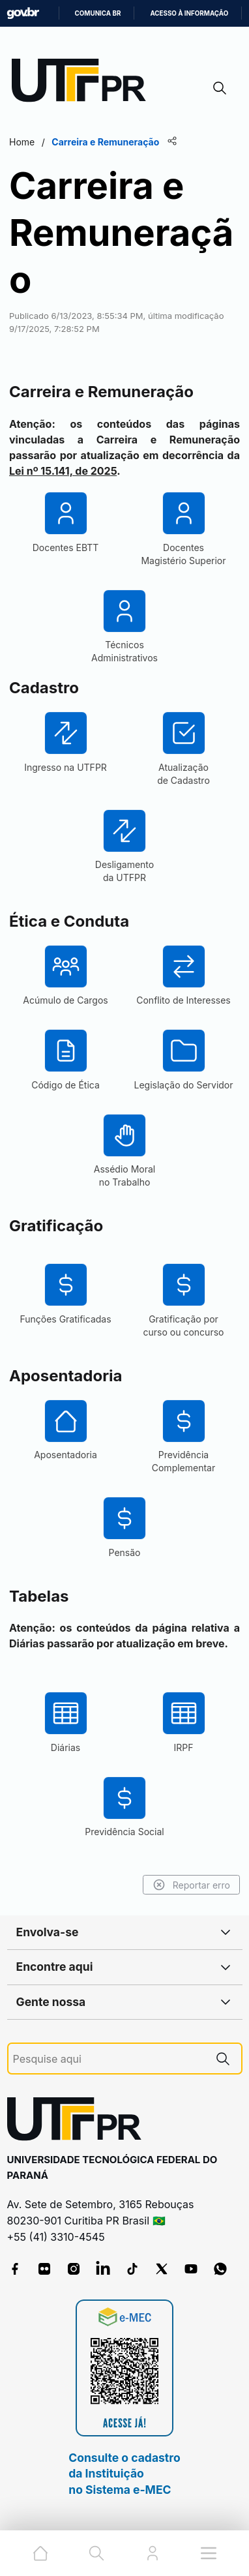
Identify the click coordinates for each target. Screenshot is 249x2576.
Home (22, 141)
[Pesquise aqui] (109, 2059)
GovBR (23, 13)
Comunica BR (98, 13)
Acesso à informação (189, 13)
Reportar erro (191, 1884)
